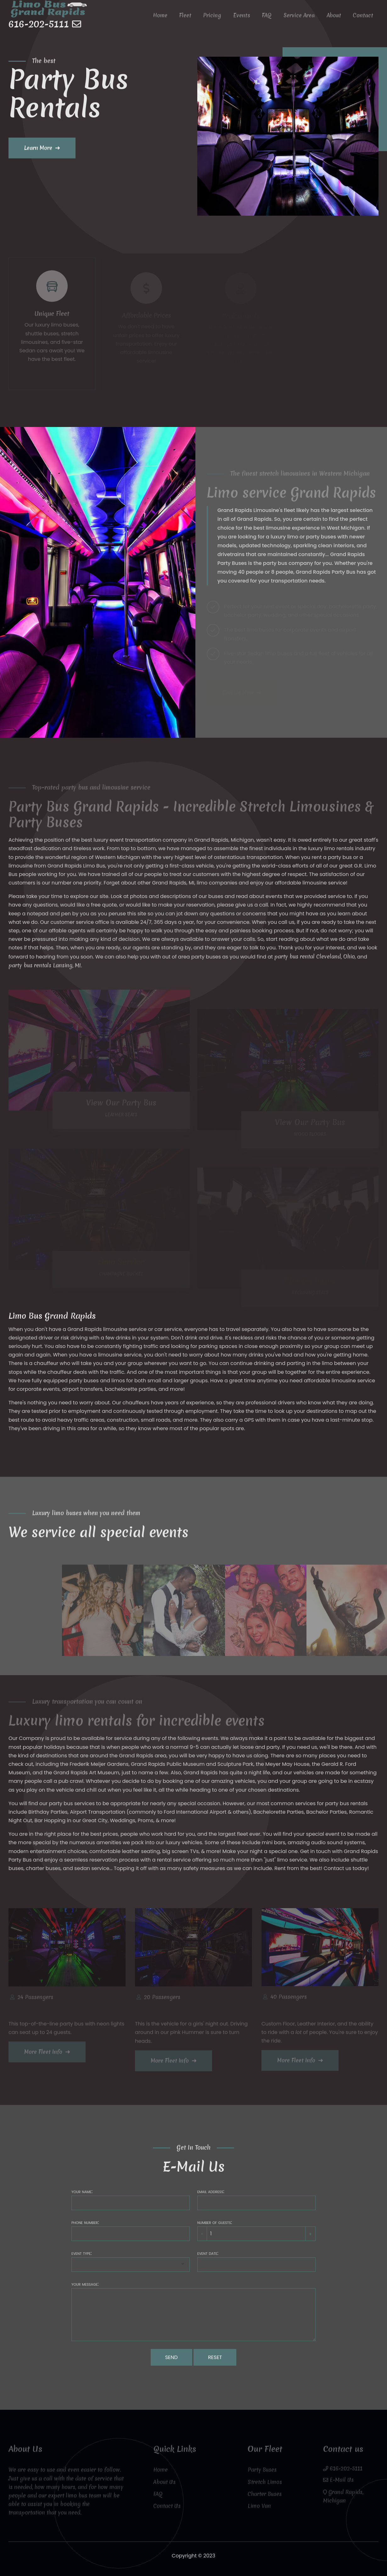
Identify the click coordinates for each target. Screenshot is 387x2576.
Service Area (301, 18)
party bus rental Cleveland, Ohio (314, 956)
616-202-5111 (40, 27)
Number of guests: (214, 2222)
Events (246, 18)
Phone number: (85, 2222)
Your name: (82, 2191)
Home (168, 18)
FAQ (270, 18)
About (335, 18)
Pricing (218, 18)
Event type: (81, 2253)
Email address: (210, 2191)
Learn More (38, 147)
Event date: (207, 2253)
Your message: (85, 2284)
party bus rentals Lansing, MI (44, 965)
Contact (363, 18)
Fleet (192, 18)
